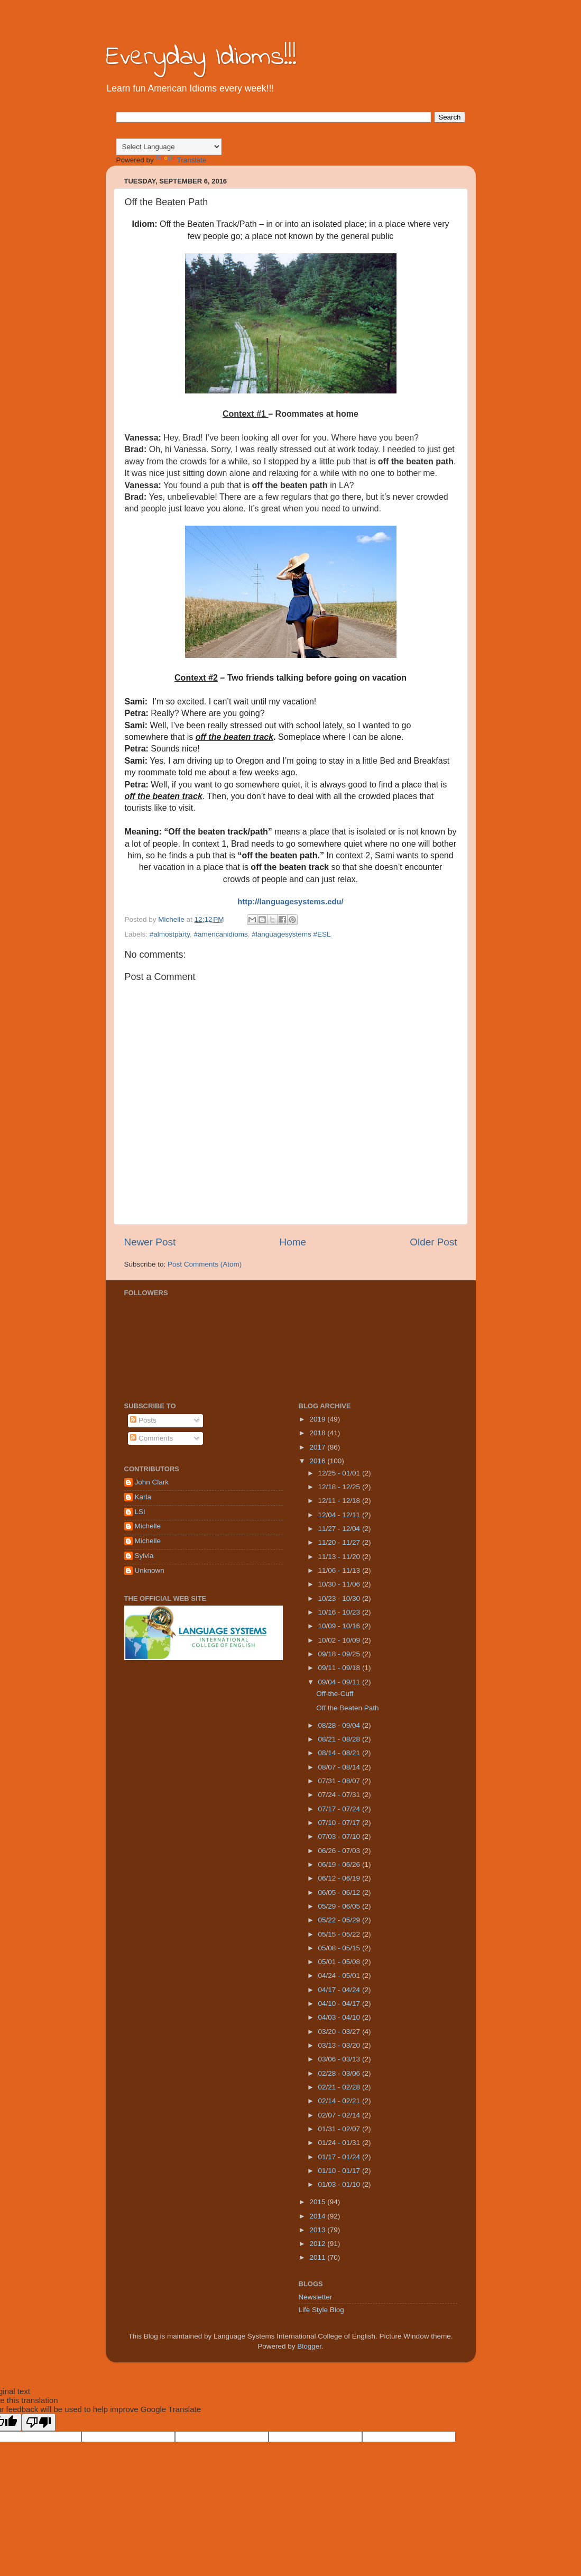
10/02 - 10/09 (340, 1640)
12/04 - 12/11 (340, 1515)
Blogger (309, 2346)
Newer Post (150, 1242)
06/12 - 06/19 (340, 1878)
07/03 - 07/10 (340, 1836)
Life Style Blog (321, 2310)
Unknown (149, 1570)
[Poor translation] (39, 2422)
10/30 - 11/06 (340, 1584)
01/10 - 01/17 (340, 2171)
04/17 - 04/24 (340, 1990)
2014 (318, 2216)
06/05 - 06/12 (340, 1892)
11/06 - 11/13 (340, 1570)
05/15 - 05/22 (340, 1934)
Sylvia (144, 1556)
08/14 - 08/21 (340, 1753)
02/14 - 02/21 (340, 2101)
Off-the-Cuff (334, 1694)
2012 (318, 2244)
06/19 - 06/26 (340, 1864)
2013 (318, 2230)
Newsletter (316, 2297)
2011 (318, 2257)
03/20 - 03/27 (340, 2032)
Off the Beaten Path (347, 1708)
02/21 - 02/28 (340, 2087)
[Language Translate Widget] (169, 147)
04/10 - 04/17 (340, 2003)
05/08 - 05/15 (340, 1948)
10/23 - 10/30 (340, 1598)
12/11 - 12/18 (340, 1501)
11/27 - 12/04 (340, 1529)
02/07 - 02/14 (340, 2115)
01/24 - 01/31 (340, 2143)
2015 (318, 2202)
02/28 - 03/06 (340, 2073)
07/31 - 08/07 (340, 1781)
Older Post (433, 1242)
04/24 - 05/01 (340, 1975)
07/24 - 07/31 (340, 1795)
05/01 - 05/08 (340, 1962)
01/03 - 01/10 (340, 2184)
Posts (143, 1420)
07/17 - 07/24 (340, 1809)
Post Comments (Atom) (205, 1264)
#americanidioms (221, 934)
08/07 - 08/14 (340, 1767)
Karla (143, 1497)
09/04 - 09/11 (340, 1682)
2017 (318, 1447)
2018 (318, 1433)
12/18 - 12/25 (340, 1487)
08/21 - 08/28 (340, 1739)
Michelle (148, 1526)
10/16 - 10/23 (340, 1612)
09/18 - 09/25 (340, 1654)
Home (293, 1242)
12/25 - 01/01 (340, 1473)
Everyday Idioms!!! (201, 57)
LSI (140, 1512)
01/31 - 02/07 (340, 2129)
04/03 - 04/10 (340, 2017)
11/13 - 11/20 (340, 1557)
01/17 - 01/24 (340, 2157)
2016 (318, 1461)
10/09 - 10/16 (340, 1626)
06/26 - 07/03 (340, 1851)
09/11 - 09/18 (340, 1668)
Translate (181, 160)
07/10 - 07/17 (340, 1823)
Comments (151, 1438)
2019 (318, 1419)
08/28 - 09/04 (340, 1725)
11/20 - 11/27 (340, 1542)
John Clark (152, 1482)
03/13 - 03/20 (340, 2045)
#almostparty (170, 934)
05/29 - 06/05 (340, 1906)
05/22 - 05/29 (340, 1920)
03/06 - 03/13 (340, 2059)
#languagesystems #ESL (291, 934)
